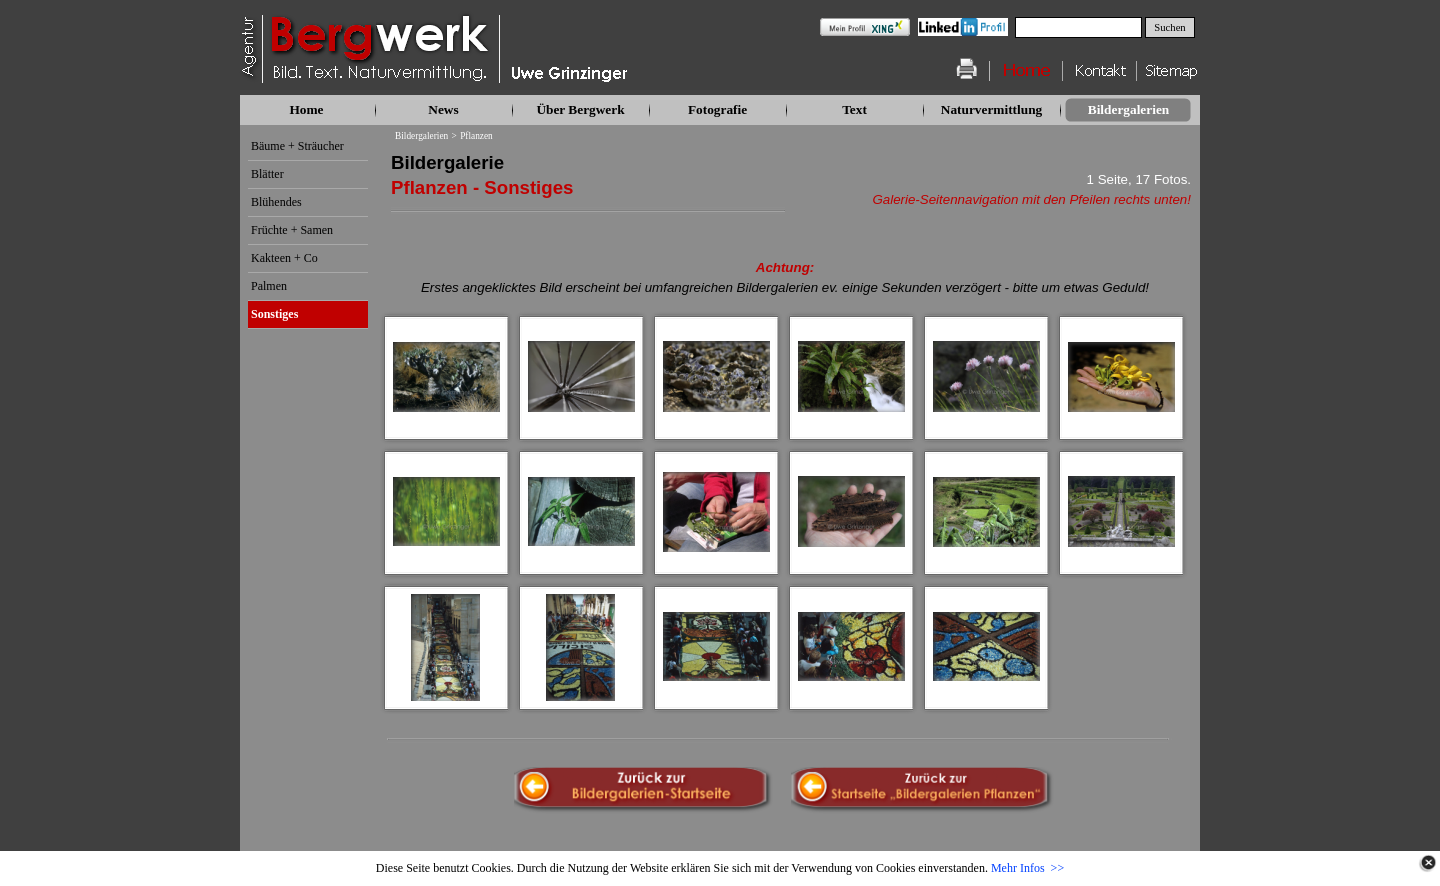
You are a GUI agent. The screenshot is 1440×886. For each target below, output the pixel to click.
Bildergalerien (421, 136)
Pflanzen (476, 136)
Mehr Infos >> (1027, 868)
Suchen (1169, 27)
